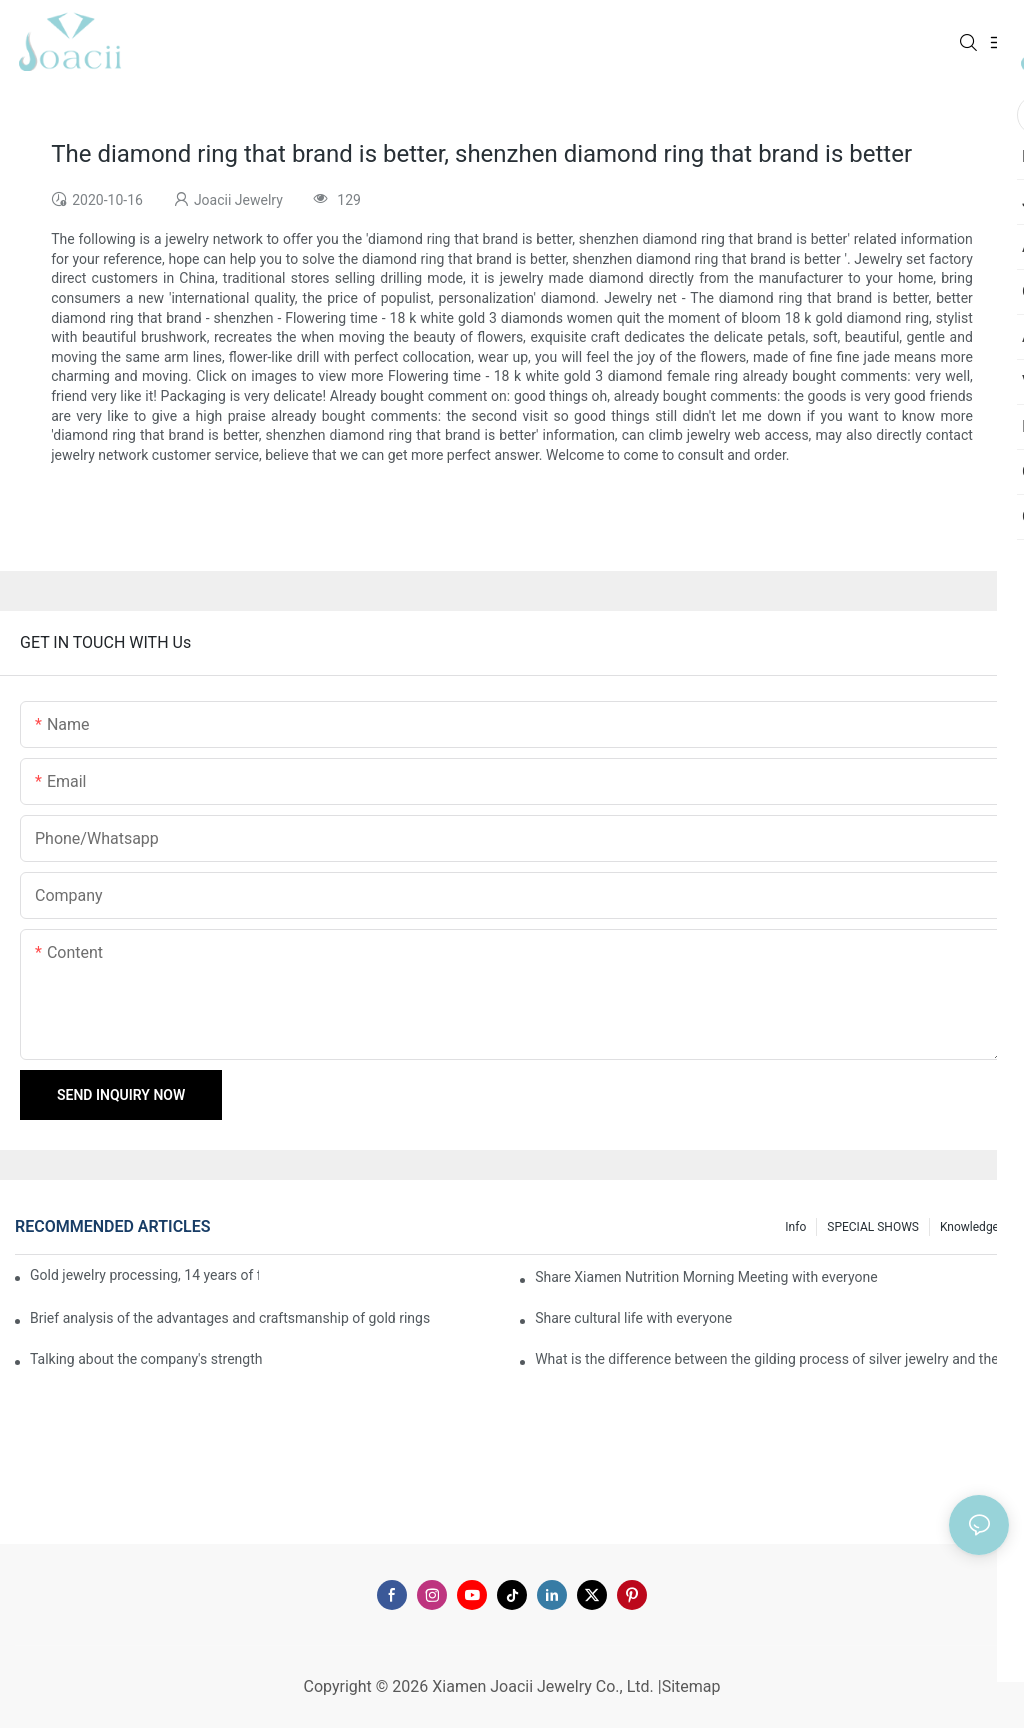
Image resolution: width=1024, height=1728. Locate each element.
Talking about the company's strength (146, 1359)
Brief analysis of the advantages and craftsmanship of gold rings (230, 1318)
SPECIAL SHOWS (873, 1227)
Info (795, 1227)
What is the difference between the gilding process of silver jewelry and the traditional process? (772, 1359)
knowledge (969, 1227)
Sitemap (691, 1686)
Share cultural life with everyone (633, 1318)
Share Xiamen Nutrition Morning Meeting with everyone (706, 1277)
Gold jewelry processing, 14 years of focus (144, 1275)
